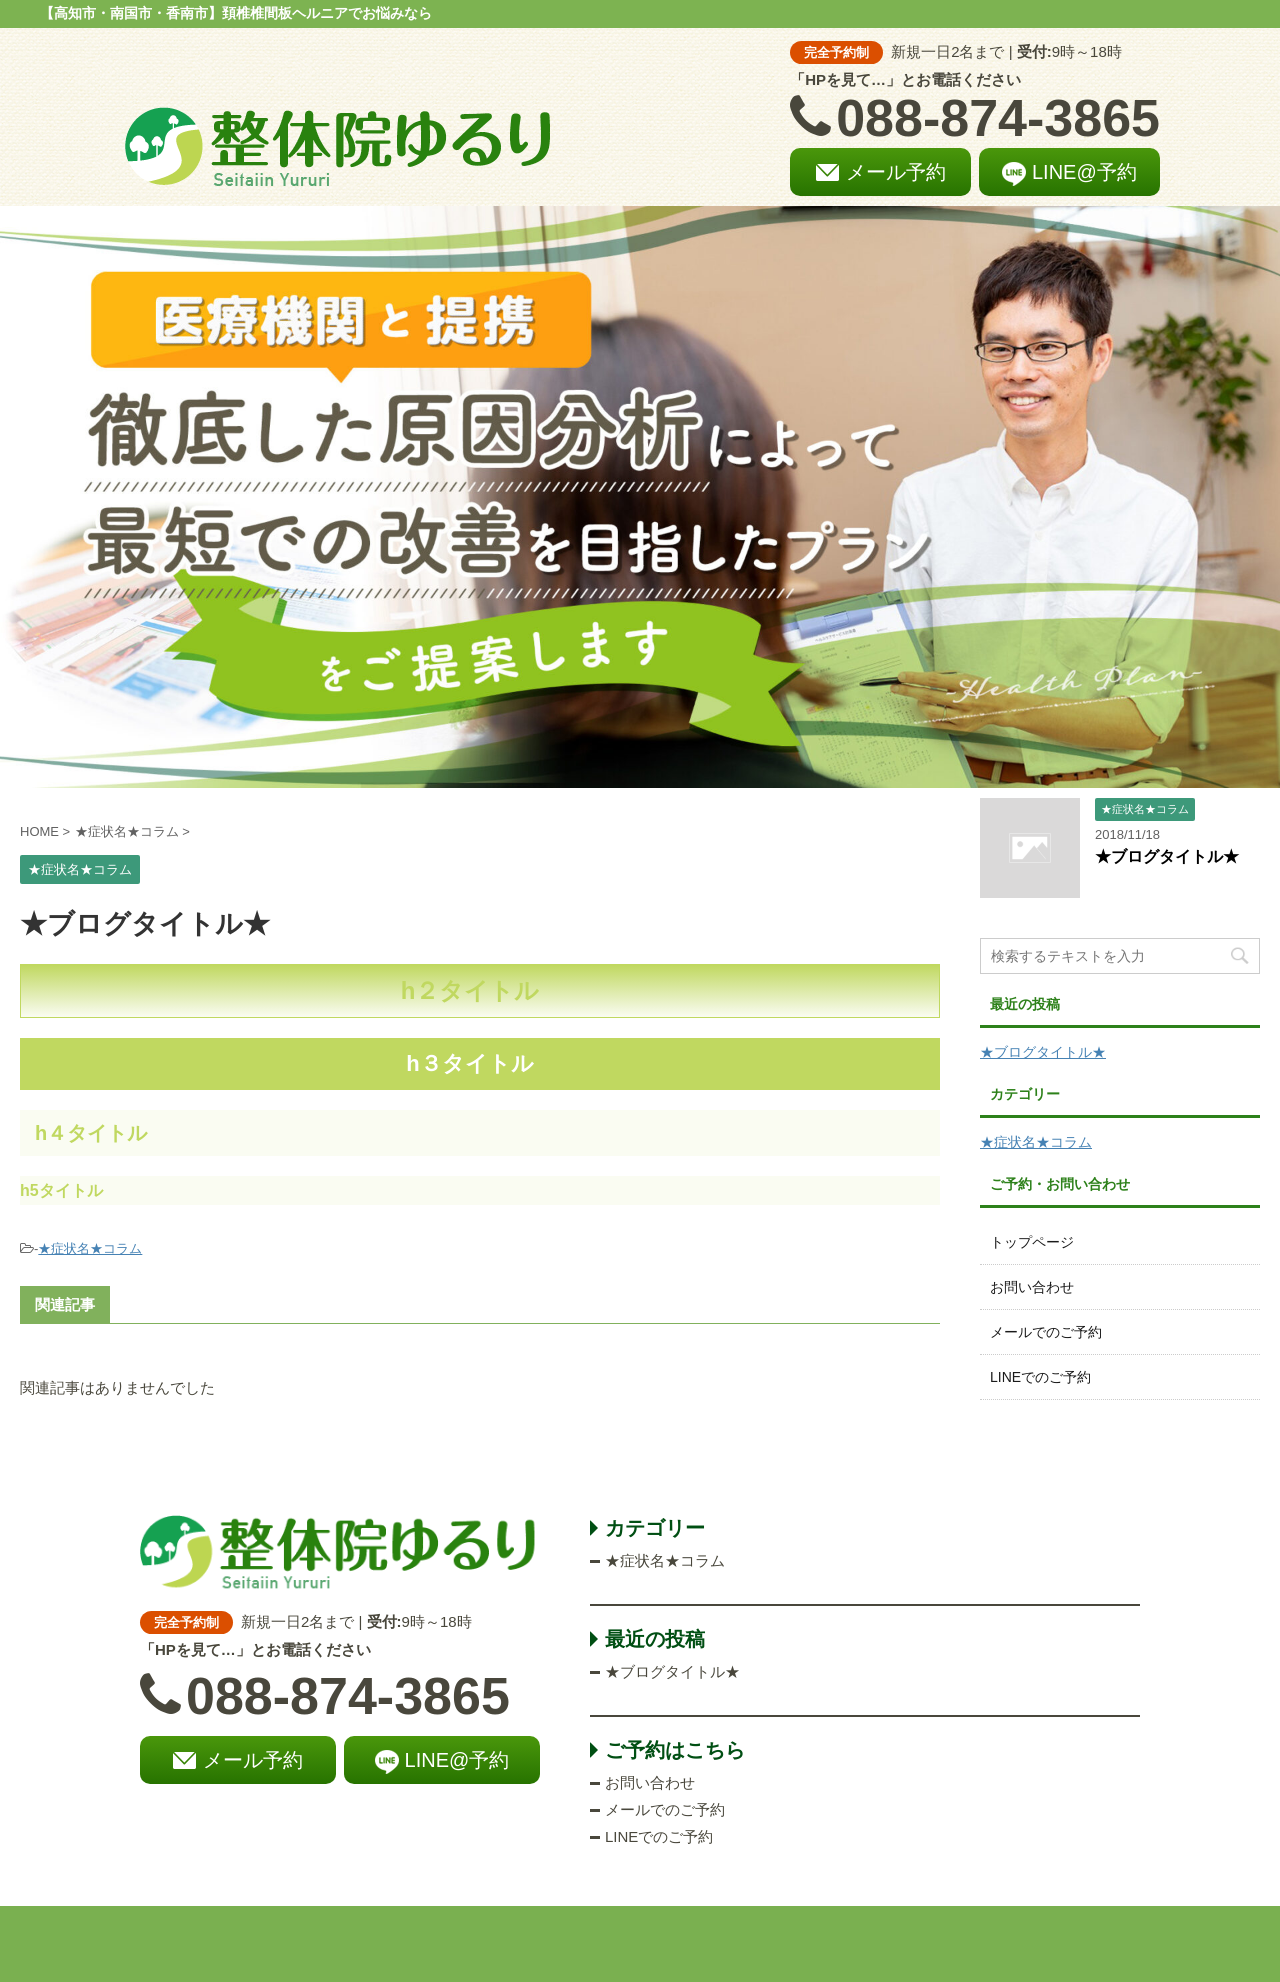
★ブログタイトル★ (1167, 856)
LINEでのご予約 (1040, 1377)
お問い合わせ (1032, 1287)
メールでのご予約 (1046, 1332)
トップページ (1032, 1242)
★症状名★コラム (90, 1248)
